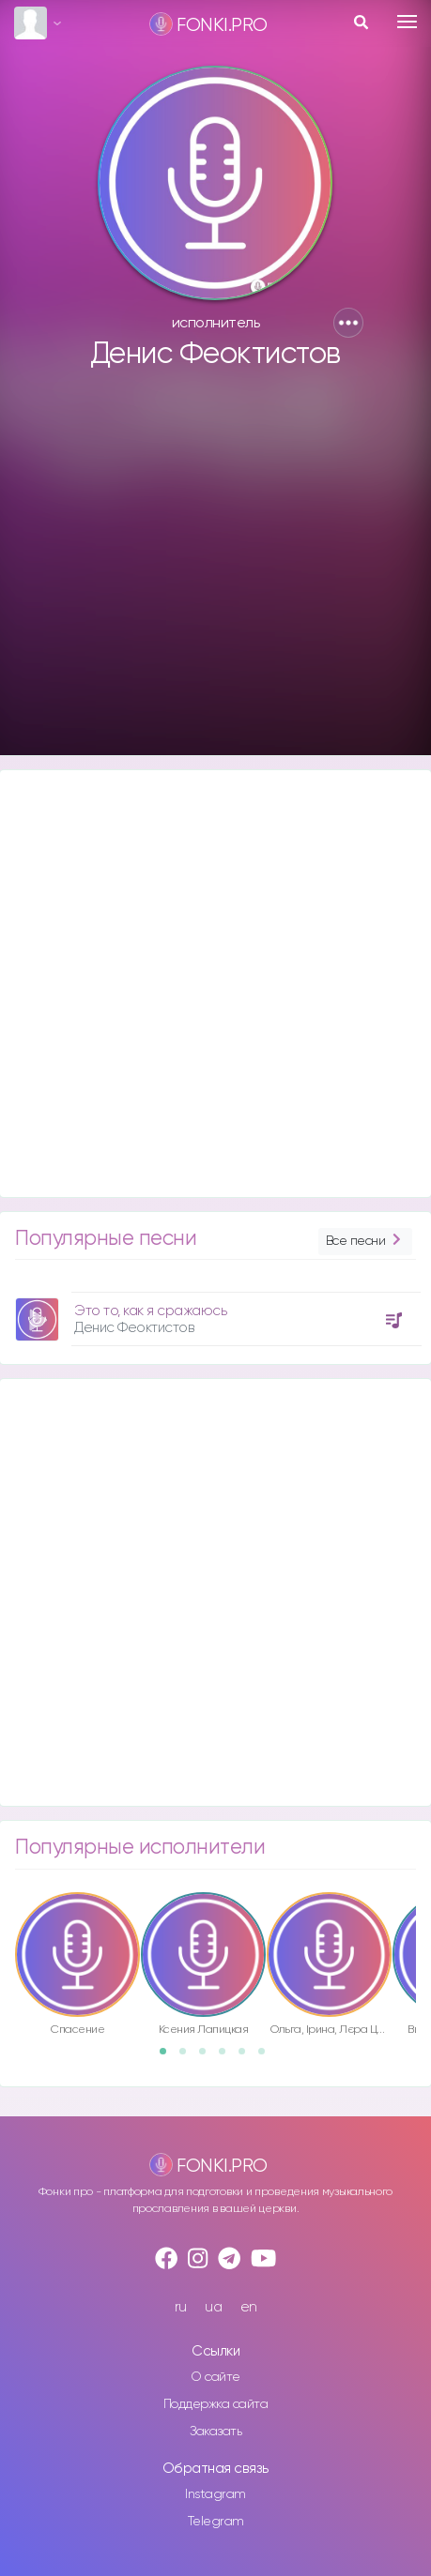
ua (213, 2307)
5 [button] (248, 2057)
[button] (348, 323)
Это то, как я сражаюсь (150, 1311)
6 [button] (267, 2057)
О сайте (215, 2377)
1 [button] (169, 2057)
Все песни (365, 1241)
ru (181, 2307)
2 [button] (188, 2057)
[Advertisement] (213, 571)
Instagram (215, 2494)
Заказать (215, 2431)
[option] (215, 1311)
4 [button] (228, 2057)
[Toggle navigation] (407, 21)
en (248, 2307)
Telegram (216, 2521)
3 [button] (208, 2057)
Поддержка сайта (216, 2404)
